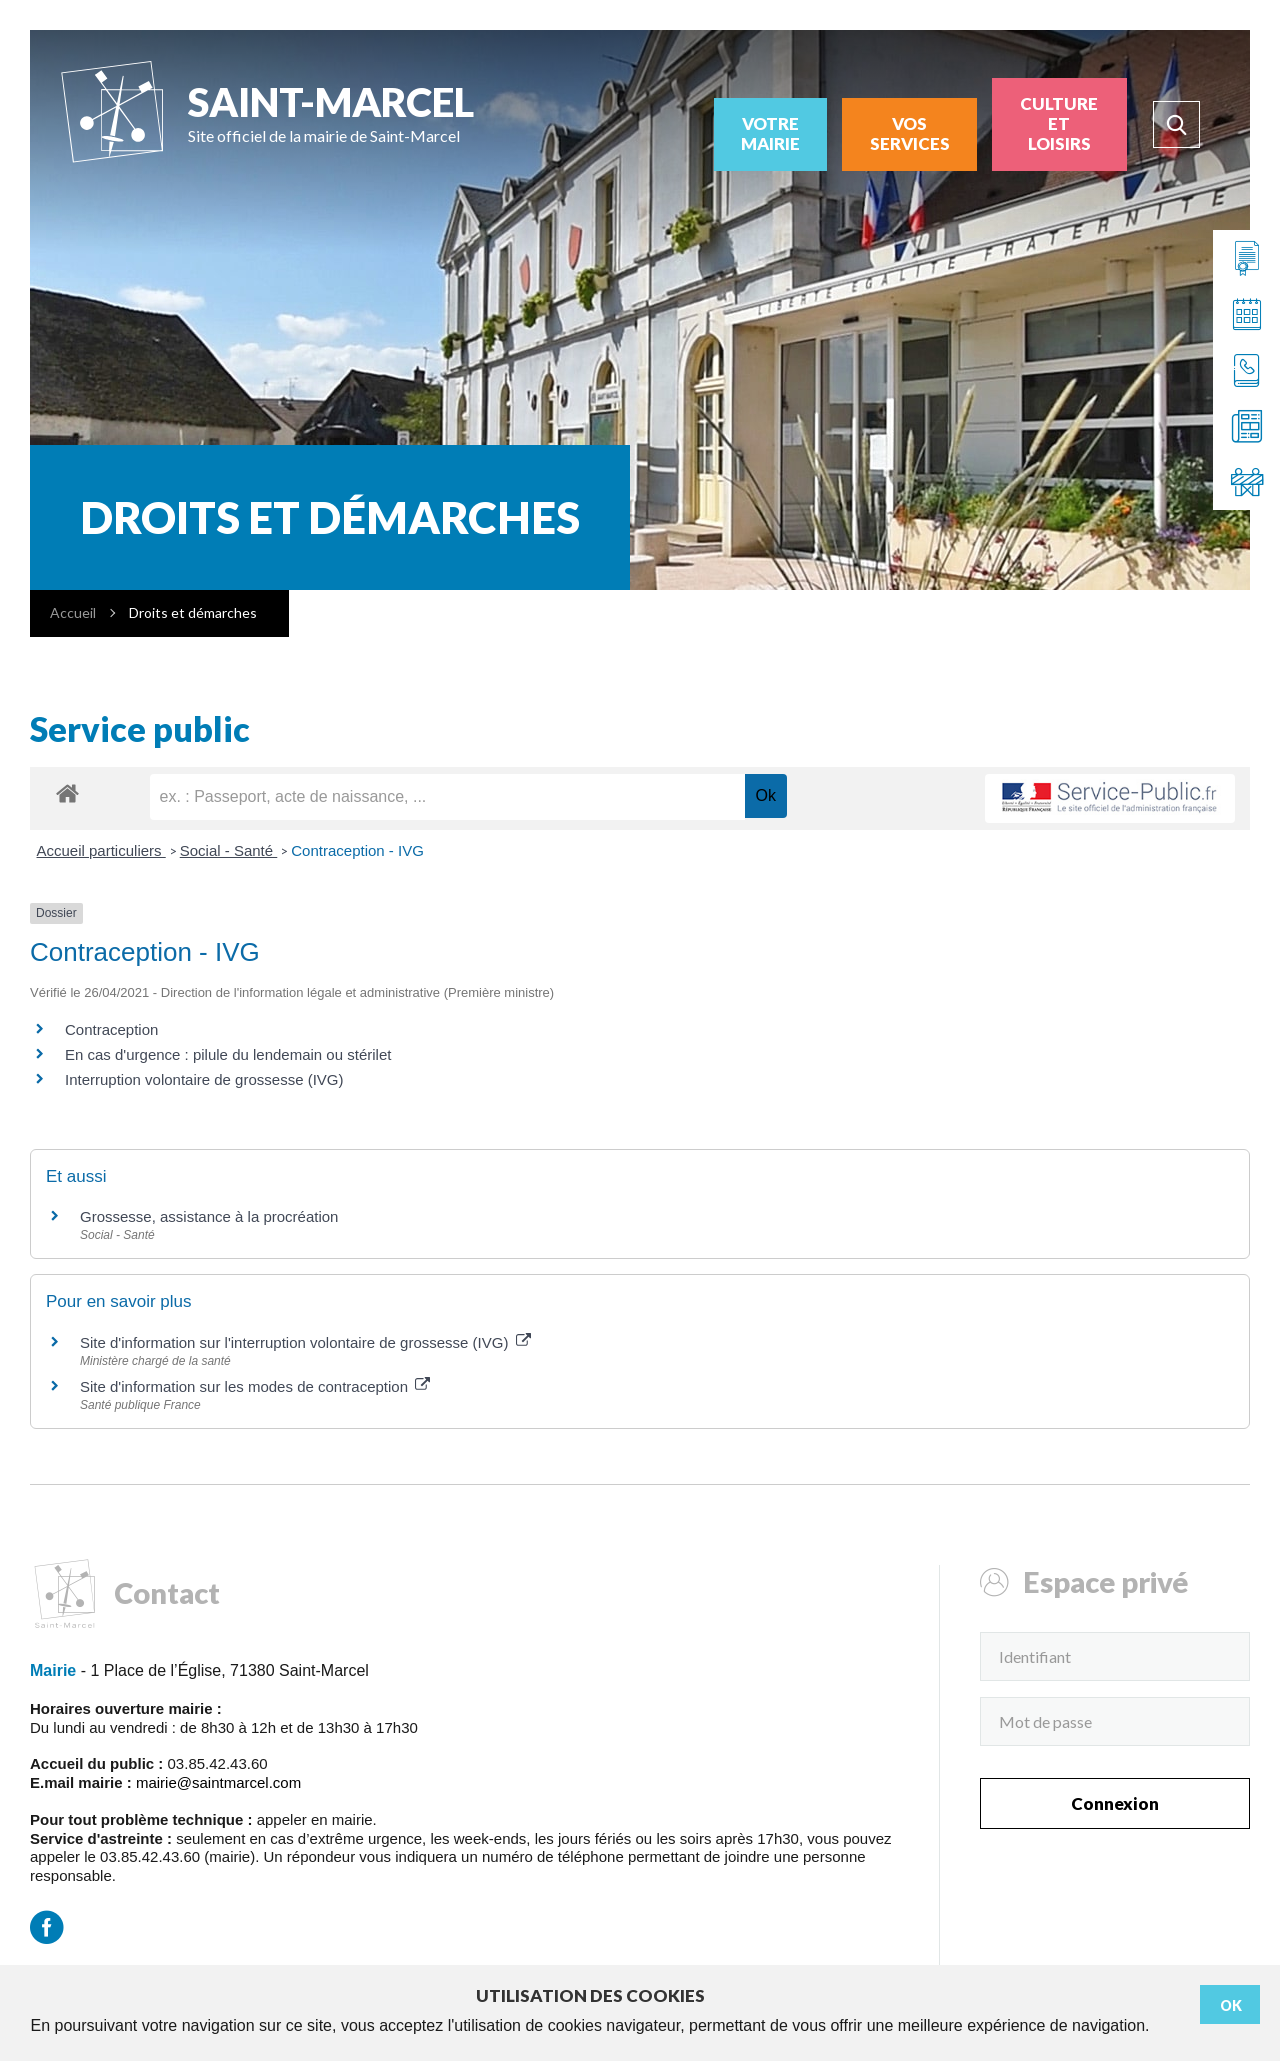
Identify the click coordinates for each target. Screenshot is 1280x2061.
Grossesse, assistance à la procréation (209, 1216)
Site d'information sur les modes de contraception (255, 1386)
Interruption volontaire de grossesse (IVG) (204, 1079)
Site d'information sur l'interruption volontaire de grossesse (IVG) (305, 1342)
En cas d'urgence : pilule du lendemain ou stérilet (228, 1054)
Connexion (1115, 1803)
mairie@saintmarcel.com (218, 1782)
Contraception (111, 1029)
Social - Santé (229, 850)
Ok (1231, 2005)
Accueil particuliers (101, 850)
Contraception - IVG (357, 850)
